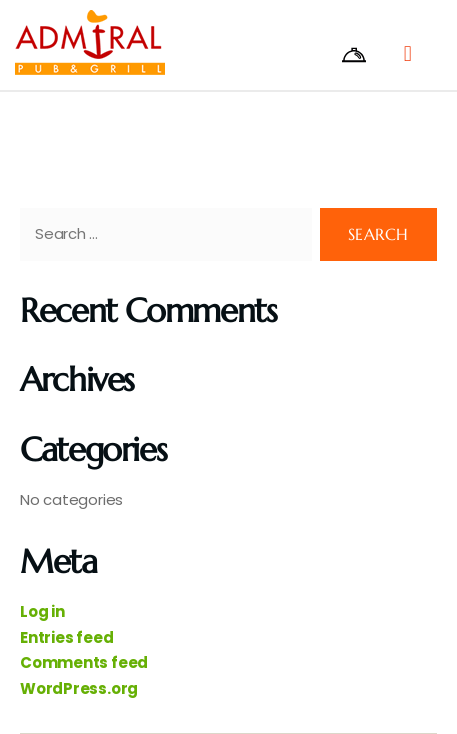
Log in (42, 611)
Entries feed (66, 637)
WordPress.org (79, 688)
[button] (407, 53)
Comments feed (84, 662)
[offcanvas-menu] (367, 55)
